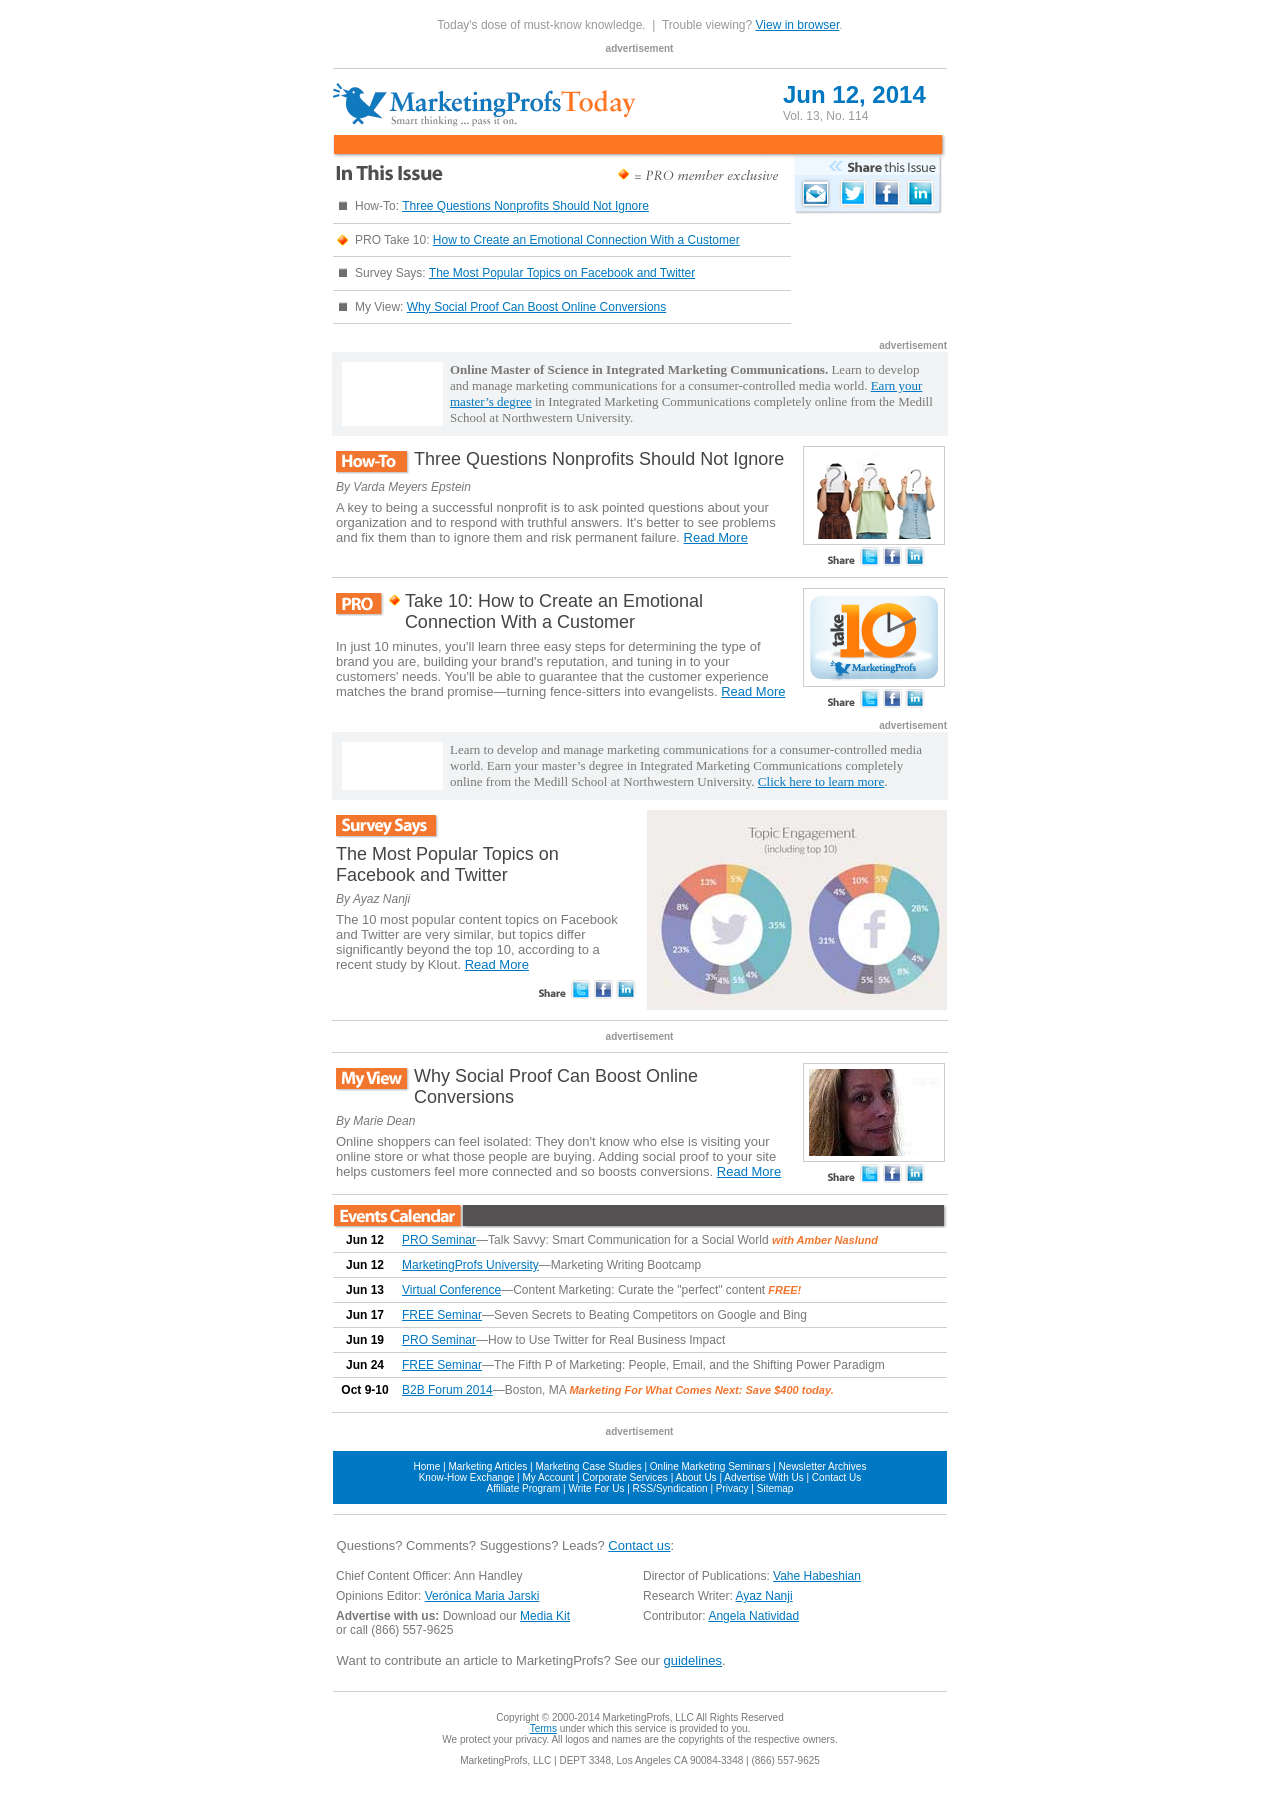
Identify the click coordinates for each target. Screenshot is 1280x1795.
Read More (716, 537)
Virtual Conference (451, 1290)
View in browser (798, 25)
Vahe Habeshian (817, 1576)
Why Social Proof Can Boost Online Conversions (536, 307)
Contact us (639, 1545)
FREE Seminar (442, 1315)
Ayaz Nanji (763, 1596)
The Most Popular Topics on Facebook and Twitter (562, 273)
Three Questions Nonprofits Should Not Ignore (525, 206)
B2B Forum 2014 (447, 1390)
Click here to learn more (821, 781)
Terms (543, 1728)
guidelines (692, 1660)
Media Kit (545, 1616)
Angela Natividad (753, 1616)
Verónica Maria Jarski (482, 1596)
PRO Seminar (439, 1240)
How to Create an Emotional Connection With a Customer (586, 240)
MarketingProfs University (470, 1265)
